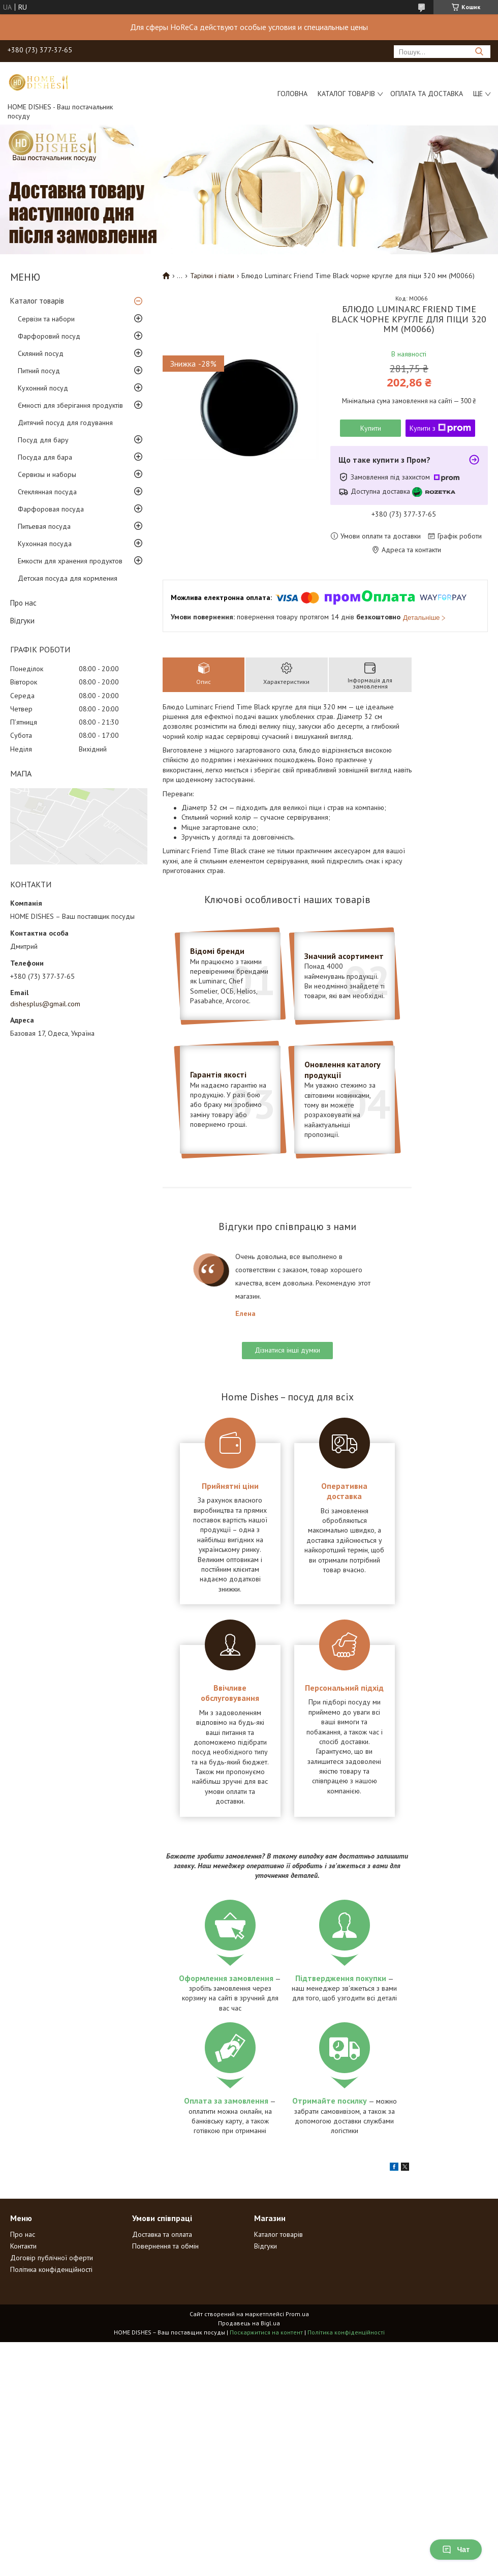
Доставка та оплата (162, 2234)
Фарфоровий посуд (49, 336)
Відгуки (22, 620)
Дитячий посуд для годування (65, 422)
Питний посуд (39, 370)
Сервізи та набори (46, 318)
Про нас (23, 603)
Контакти (23, 2246)
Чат (456, 2549)
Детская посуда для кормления (67, 578)
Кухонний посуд (43, 388)
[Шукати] (479, 51)
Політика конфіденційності (51, 2269)
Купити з (440, 428)
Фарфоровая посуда (51, 509)
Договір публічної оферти (51, 2257)
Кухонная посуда (45, 543)
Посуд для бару (43, 439)
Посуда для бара (45, 457)
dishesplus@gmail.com (45, 1003)
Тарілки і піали (212, 275)
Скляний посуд (41, 353)
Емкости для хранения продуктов (70, 560)
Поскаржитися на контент (266, 2332)
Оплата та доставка (426, 93)
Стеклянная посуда (47, 491)
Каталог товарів (346, 93)
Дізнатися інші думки (287, 1350)
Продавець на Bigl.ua (249, 2323)
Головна (292, 93)
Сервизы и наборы (47, 474)
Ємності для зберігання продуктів (70, 405)
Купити (370, 428)
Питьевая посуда (44, 526)
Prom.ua (297, 2314)
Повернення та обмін (165, 2246)
